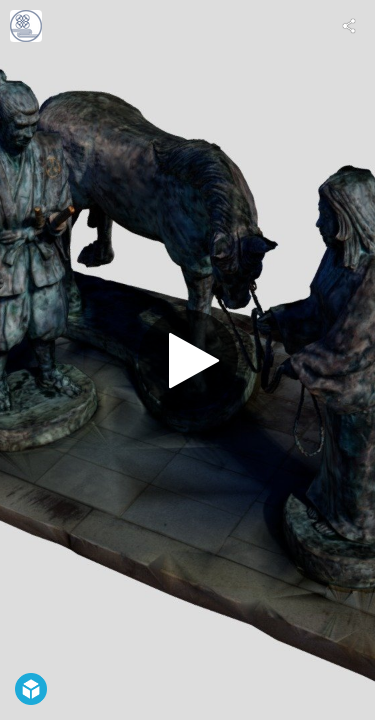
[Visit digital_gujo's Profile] (26, 26)
